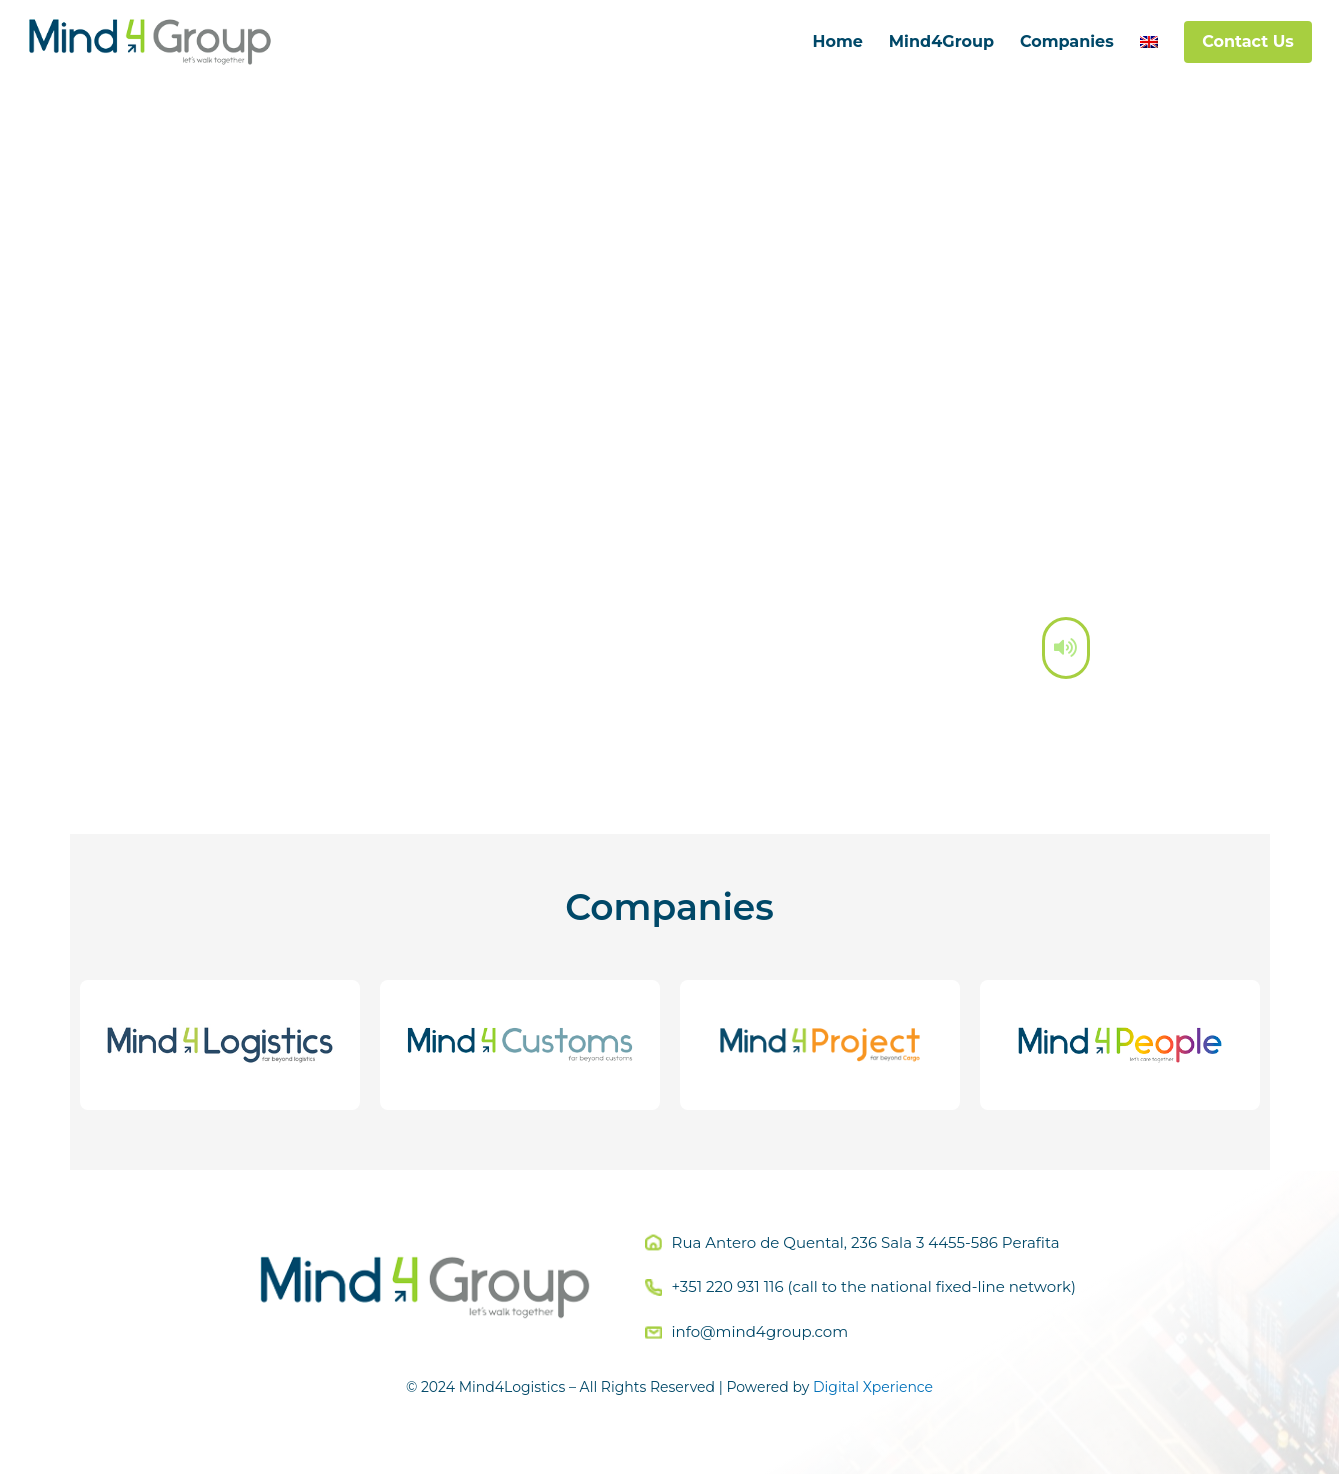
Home (837, 41)
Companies (1067, 41)
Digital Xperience (873, 1387)
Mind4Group (941, 41)
